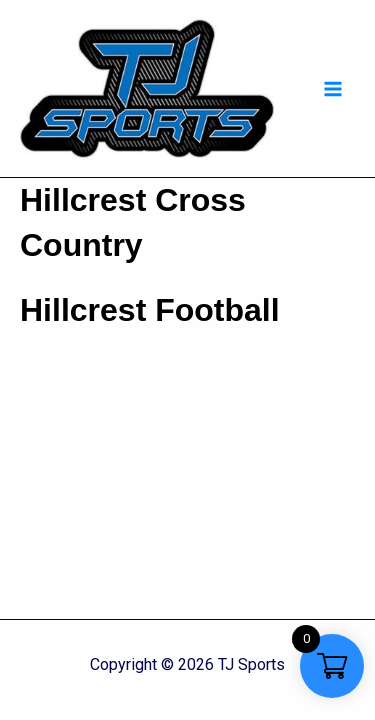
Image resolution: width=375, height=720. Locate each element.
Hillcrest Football (150, 310)
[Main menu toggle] (333, 89)
